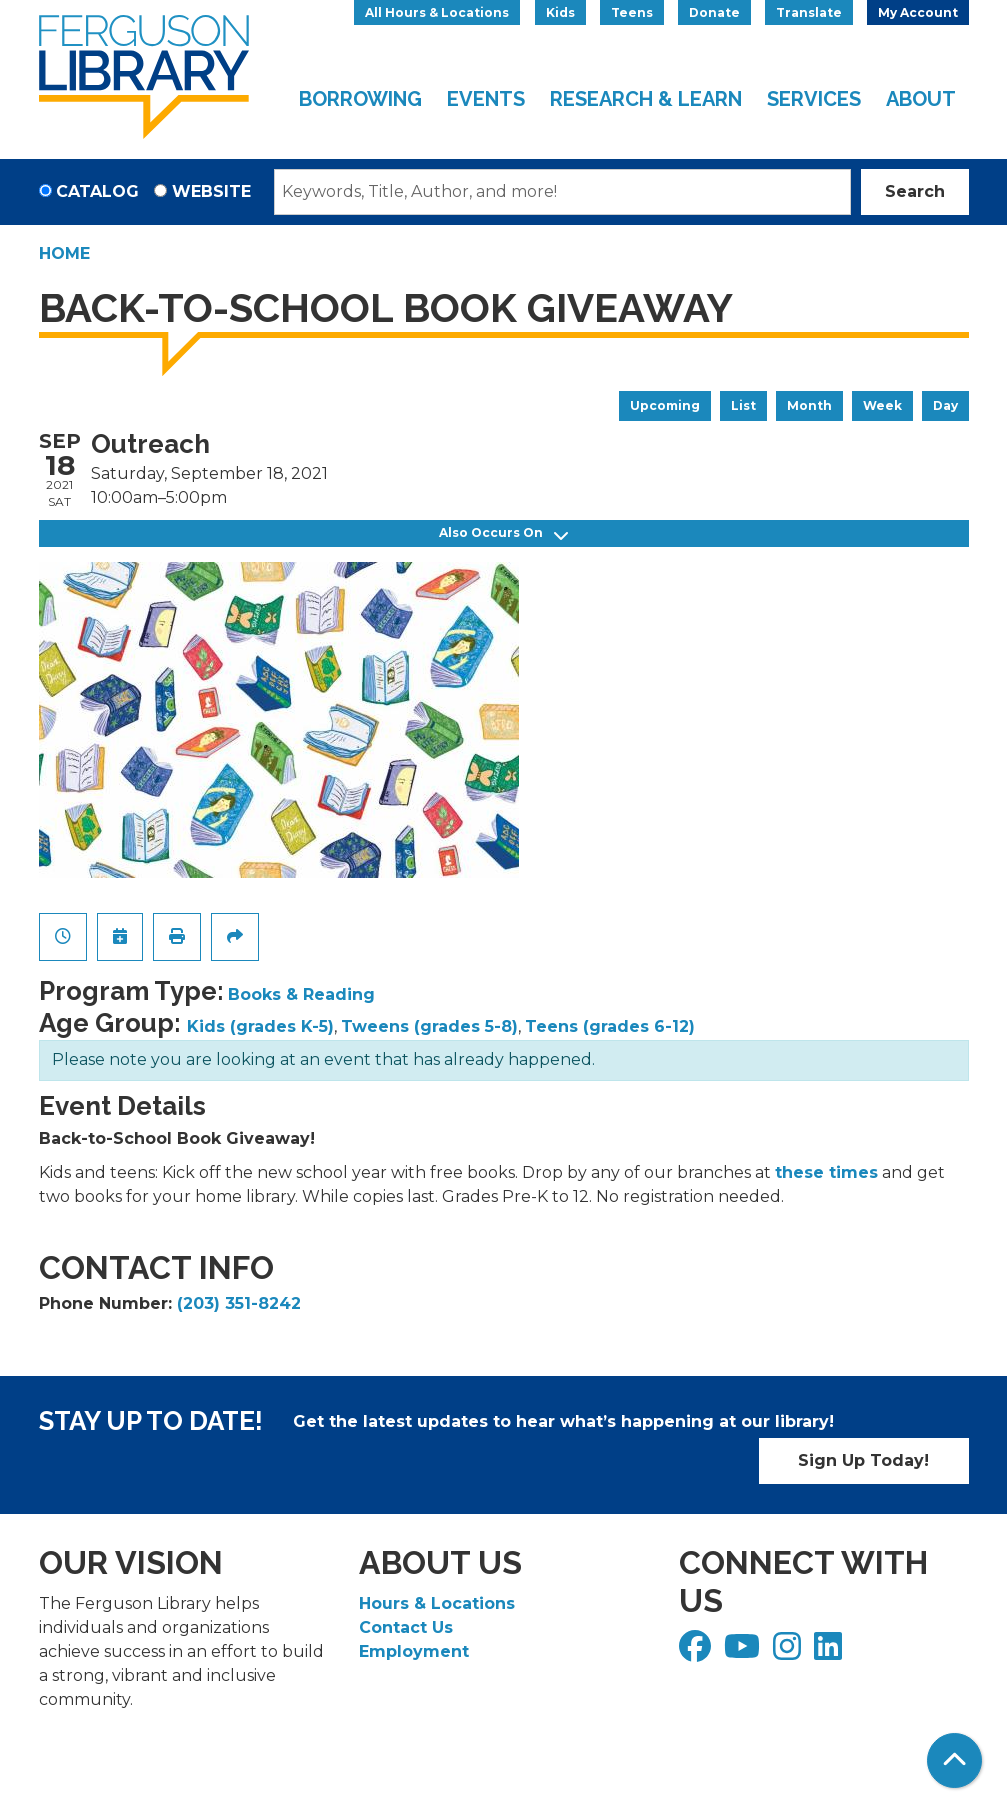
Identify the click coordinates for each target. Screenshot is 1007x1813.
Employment (414, 1651)
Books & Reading (301, 994)
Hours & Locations (437, 1603)
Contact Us (406, 1627)
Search (915, 191)
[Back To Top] (954, 1760)
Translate (809, 12)
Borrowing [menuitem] (360, 99)
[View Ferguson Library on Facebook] (697, 1652)
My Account (918, 12)
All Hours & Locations (437, 12)
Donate (714, 12)
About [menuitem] (921, 99)
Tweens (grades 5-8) (429, 1026)
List (743, 405)
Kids (560, 12)
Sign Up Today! (863, 1460)
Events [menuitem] (486, 99)
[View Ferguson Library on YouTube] (744, 1652)
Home (64, 253)
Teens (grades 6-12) (610, 1026)
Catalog (97, 191)
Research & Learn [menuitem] (646, 99)
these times (826, 1172)
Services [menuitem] (814, 99)
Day (945, 405)
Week (882, 405)
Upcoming (665, 405)
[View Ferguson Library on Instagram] (789, 1652)
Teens (632, 12)
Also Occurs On (503, 533)
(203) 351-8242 (239, 1303)
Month (809, 405)
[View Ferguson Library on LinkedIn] (830, 1652)
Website (211, 191)
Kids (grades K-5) (260, 1026)
